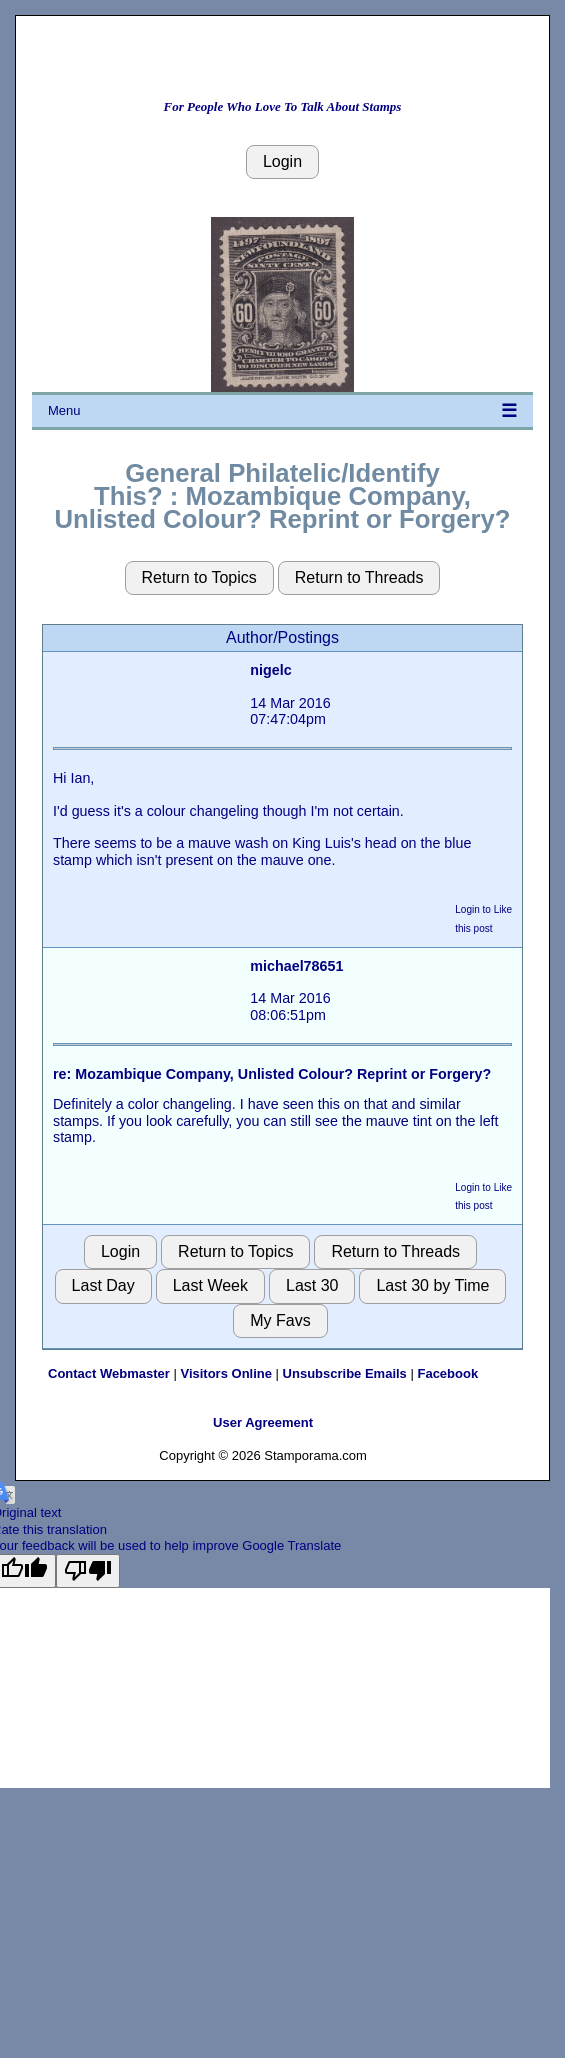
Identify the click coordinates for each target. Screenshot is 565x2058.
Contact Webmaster (109, 1373)
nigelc (270, 670)
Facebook (447, 1373)
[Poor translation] (88, 1571)
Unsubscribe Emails (345, 1373)
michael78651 (296, 966)
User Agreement (263, 1422)
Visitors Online (226, 1373)
